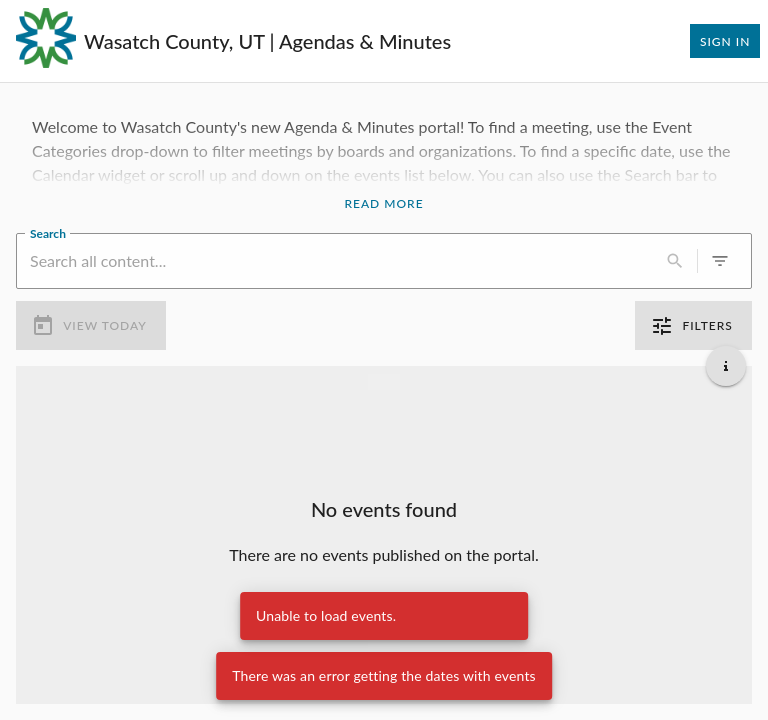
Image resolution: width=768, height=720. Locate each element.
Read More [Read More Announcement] (384, 204)
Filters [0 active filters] (693, 326)
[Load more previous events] (384, 382)
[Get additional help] (726, 366)
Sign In (725, 41)
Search (48, 232)
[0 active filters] (720, 261)
